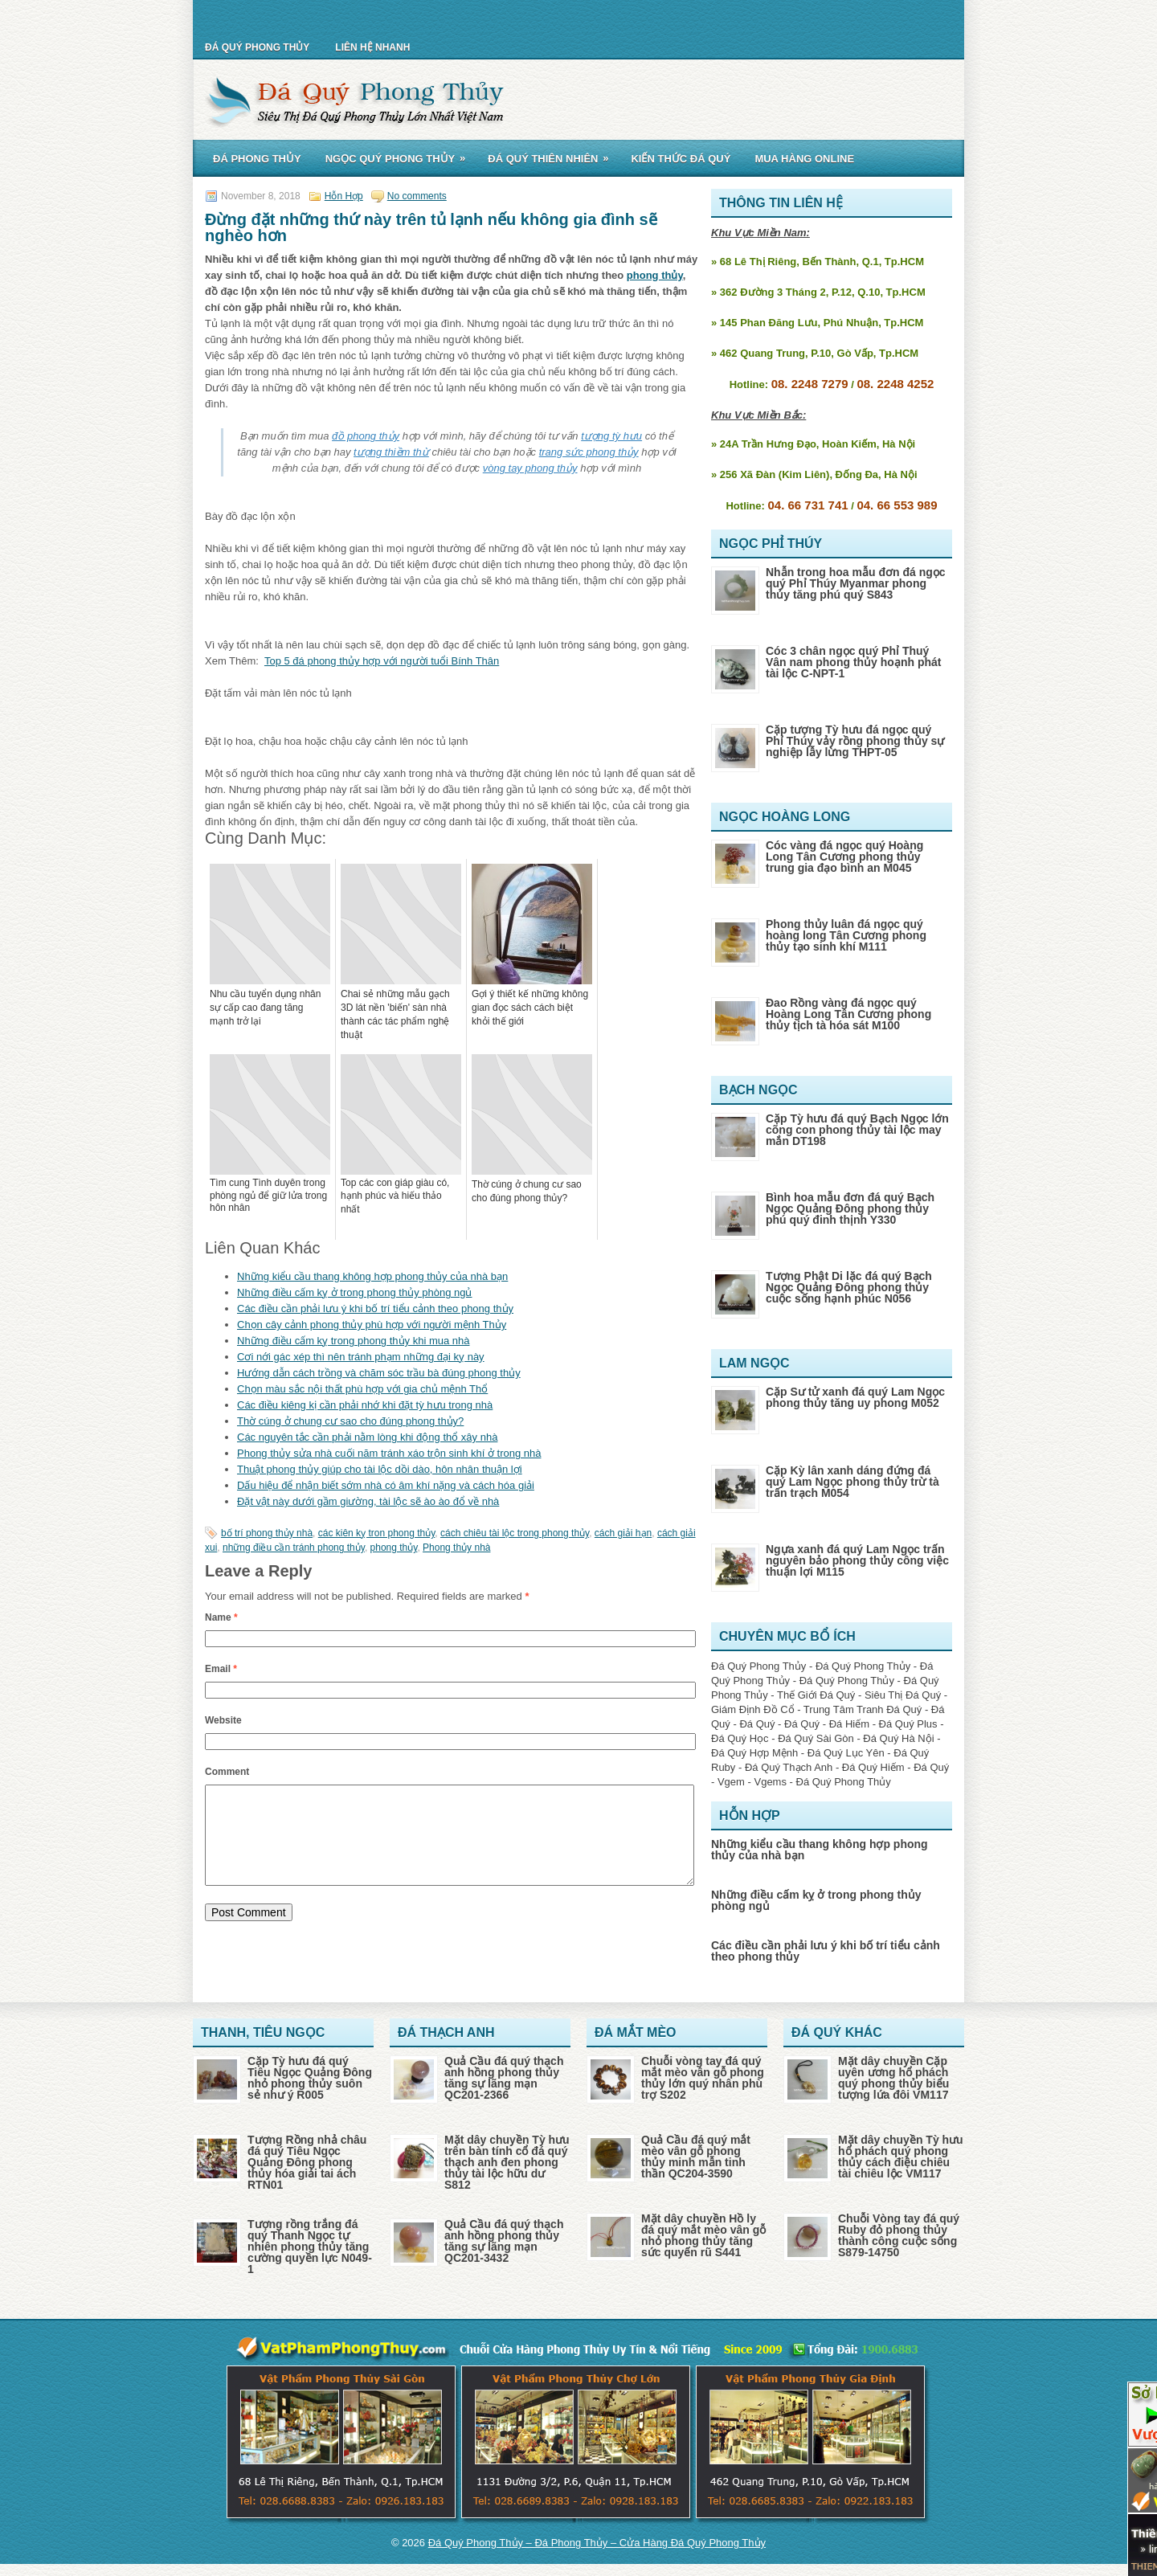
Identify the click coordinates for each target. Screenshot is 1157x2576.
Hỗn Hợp (344, 196)
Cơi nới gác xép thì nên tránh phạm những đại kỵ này (360, 1357)
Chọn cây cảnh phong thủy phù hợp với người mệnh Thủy (371, 1325)
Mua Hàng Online (804, 159)
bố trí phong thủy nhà (267, 1533)
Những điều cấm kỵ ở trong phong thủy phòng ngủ (354, 1292)
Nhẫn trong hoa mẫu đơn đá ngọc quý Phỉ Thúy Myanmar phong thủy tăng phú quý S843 (856, 583)
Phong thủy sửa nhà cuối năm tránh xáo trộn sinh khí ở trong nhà (389, 1453)
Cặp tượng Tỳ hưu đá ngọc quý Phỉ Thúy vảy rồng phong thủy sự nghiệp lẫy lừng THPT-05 (855, 740)
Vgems (770, 1782)
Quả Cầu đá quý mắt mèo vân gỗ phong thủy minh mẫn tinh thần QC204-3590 (695, 2156)
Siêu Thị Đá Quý (903, 1695)
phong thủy (655, 275)
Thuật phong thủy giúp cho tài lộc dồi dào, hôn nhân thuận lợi (379, 1469)
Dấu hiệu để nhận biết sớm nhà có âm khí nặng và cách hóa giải (385, 1485)
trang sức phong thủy (589, 452)
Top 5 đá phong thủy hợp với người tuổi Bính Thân (381, 661)
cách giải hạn (623, 1533)
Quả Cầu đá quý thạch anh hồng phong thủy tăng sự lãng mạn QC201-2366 (503, 2078)
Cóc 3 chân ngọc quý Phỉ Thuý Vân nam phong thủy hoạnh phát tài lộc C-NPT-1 (853, 662)
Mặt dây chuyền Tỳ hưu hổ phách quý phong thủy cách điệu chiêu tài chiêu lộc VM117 (900, 2156)
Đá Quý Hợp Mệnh (754, 1753)
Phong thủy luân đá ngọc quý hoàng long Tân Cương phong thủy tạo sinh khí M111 (846, 935)
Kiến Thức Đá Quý (680, 159)
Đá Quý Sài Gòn (816, 1738)
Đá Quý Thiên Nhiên (553, 156)
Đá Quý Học (740, 1738)
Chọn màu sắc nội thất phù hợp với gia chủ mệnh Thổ (362, 1389)
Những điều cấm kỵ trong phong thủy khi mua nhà (353, 1341)
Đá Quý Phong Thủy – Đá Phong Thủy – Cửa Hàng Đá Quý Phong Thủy (597, 2543)
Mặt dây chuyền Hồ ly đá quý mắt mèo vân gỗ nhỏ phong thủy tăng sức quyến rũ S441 (703, 2235)
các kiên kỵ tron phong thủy (376, 1533)
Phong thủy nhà (456, 1547)
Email (221, 1668)
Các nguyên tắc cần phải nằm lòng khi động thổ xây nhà (367, 1437)
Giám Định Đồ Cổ (753, 1709)
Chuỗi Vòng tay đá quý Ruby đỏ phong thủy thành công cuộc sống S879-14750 (898, 2235)
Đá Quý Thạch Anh (788, 1767)
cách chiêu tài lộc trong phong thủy (514, 1533)
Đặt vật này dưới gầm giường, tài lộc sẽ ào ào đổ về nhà (368, 1501)
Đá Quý (757, 1724)
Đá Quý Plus (908, 1724)
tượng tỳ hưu (611, 436)
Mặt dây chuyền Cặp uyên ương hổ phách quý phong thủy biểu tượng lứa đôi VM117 (893, 2078)
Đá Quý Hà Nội (898, 1738)
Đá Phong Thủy (257, 159)
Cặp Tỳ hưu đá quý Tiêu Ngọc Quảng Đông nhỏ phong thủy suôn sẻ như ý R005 (309, 2078)
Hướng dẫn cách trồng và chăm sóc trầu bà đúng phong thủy (379, 1373)
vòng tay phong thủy (530, 468)
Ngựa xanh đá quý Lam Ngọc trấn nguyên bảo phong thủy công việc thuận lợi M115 (857, 1560)
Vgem (731, 1782)
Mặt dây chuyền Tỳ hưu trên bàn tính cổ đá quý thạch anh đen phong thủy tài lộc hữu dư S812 (507, 2162)
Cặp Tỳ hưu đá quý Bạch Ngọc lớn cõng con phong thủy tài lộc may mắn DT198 (857, 1129)
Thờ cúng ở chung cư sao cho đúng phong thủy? (350, 1421)
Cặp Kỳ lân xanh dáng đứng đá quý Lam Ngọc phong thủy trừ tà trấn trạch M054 (852, 1481)
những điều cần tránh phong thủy (294, 1547)
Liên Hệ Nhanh (372, 47)
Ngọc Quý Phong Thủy (400, 156)
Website (223, 1720)
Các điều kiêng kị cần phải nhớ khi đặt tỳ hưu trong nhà (365, 1405)
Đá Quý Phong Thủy (257, 47)
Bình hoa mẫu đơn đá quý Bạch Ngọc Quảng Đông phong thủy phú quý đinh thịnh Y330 (850, 1208)
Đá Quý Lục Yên (846, 1753)
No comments (417, 196)
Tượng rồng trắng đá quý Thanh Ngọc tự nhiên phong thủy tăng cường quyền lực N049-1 (309, 2246)
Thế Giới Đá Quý (816, 1695)
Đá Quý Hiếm (873, 1767)
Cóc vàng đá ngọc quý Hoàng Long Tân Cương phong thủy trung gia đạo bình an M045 (844, 856)
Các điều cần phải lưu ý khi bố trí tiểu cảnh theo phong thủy (375, 1308)
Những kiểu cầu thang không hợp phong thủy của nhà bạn (372, 1276)
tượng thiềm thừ (391, 452)
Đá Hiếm (849, 1724)
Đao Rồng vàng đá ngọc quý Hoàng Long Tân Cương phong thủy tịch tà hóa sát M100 (848, 1014)
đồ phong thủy (365, 436)
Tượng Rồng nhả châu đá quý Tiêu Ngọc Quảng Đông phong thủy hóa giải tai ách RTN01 (306, 2162)
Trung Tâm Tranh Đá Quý (862, 1709)
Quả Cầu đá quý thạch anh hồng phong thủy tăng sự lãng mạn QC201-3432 (503, 2241)
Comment (227, 1771)
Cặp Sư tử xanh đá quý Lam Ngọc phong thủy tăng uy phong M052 (855, 1397)
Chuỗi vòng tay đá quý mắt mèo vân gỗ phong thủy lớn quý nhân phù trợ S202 (702, 2078)
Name (221, 1617)
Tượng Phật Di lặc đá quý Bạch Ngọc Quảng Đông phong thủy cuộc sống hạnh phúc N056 (849, 1287)
